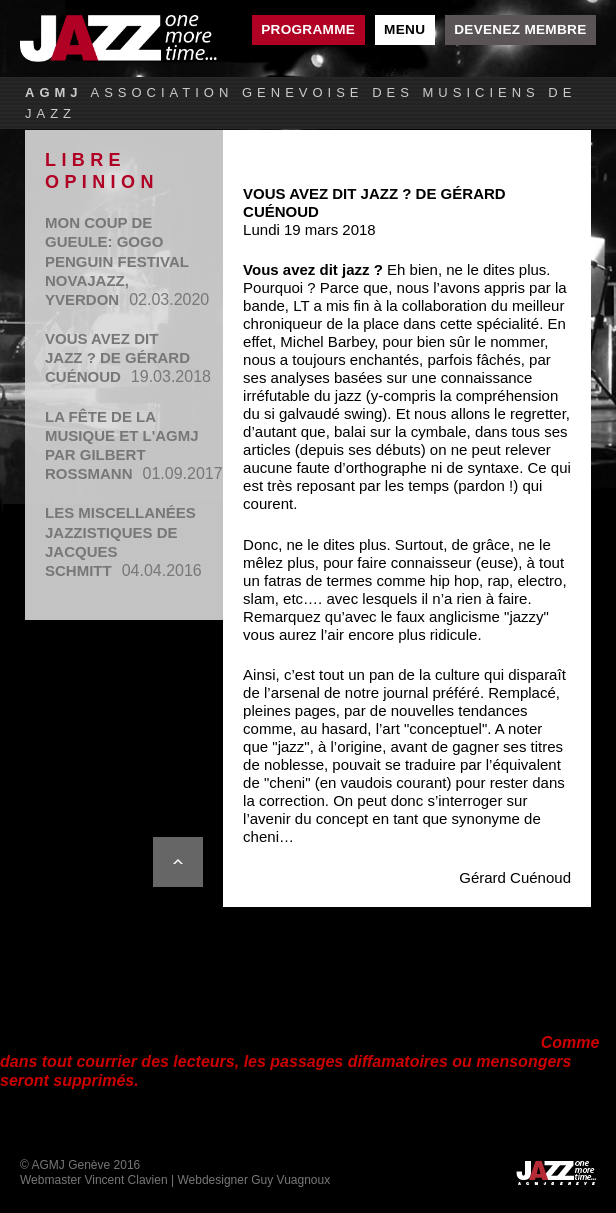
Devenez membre (520, 29)
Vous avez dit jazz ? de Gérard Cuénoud (117, 357)
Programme (308, 29)
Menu (404, 29)
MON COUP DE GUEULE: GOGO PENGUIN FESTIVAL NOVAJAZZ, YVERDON (117, 261)
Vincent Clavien (125, 1180)
